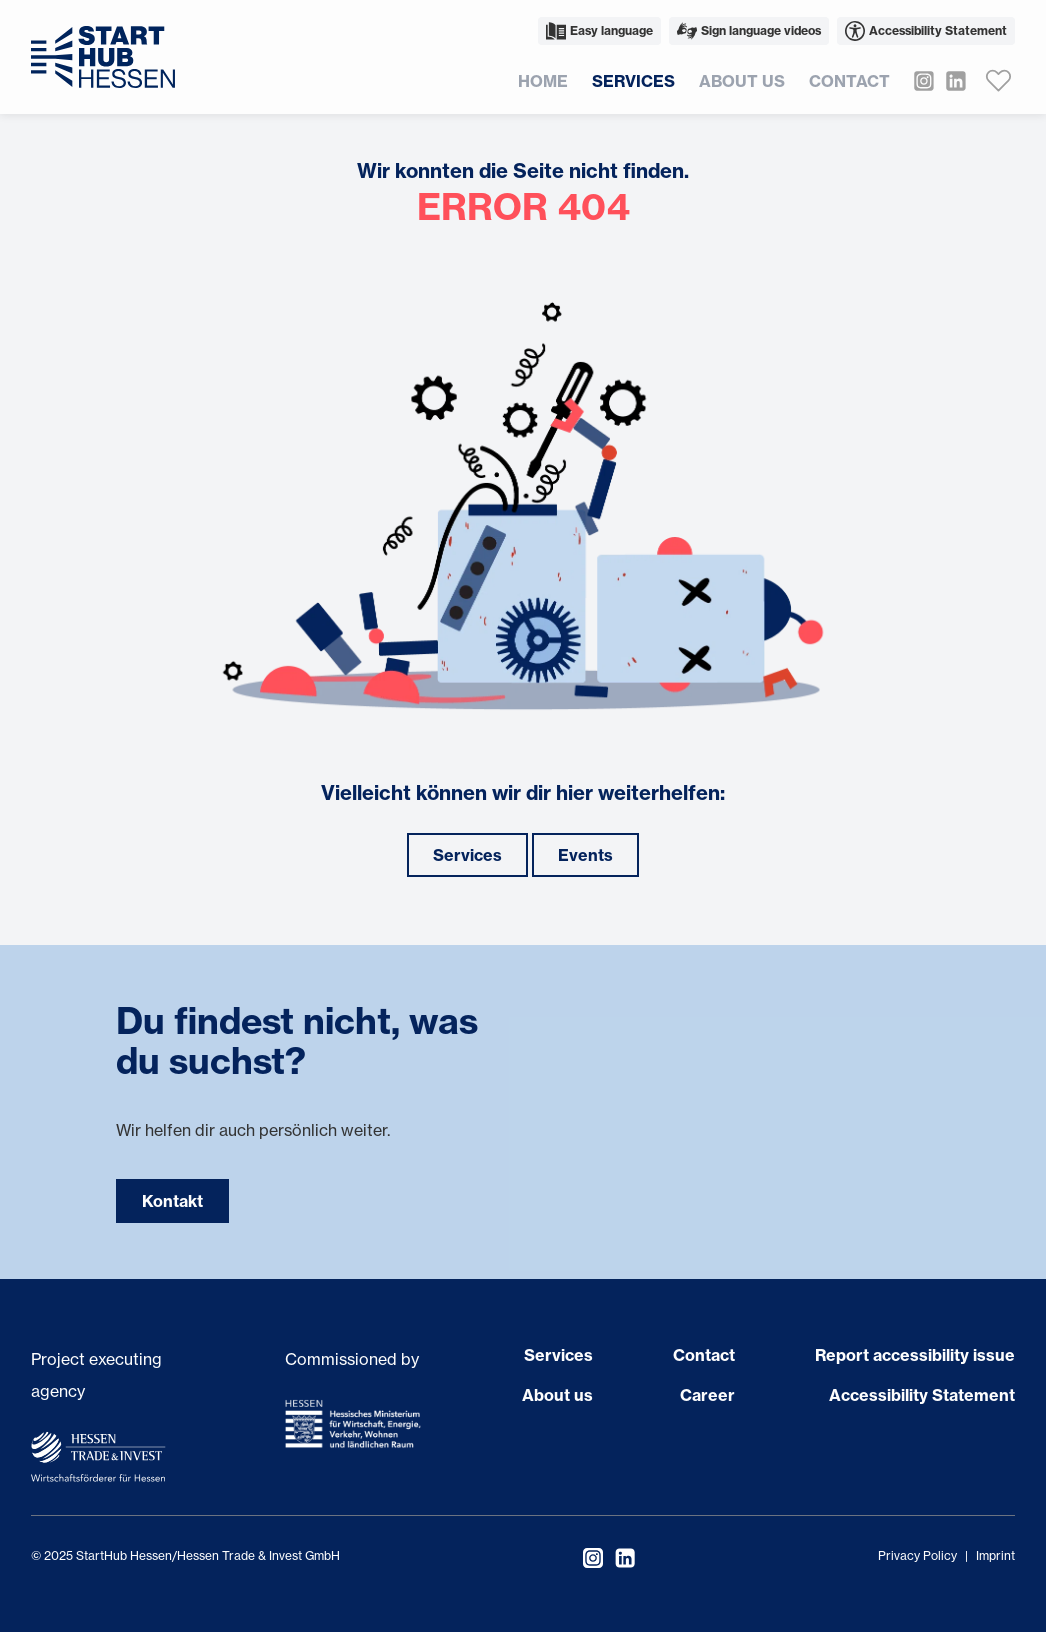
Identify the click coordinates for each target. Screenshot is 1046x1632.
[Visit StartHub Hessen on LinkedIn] (950, 81)
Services (633, 81)
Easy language (599, 31)
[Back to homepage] (103, 57)
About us (742, 81)
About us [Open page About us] (557, 1395)
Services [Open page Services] (558, 1355)
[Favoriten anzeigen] (999, 81)
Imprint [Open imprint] (995, 1555)
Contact (849, 81)
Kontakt (172, 1201)
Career (707, 1395)
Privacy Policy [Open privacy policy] (917, 1555)
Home (543, 81)
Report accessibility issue (915, 1355)
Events (585, 855)
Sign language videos (749, 31)
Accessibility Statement (926, 31)
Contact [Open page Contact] (704, 1355)
